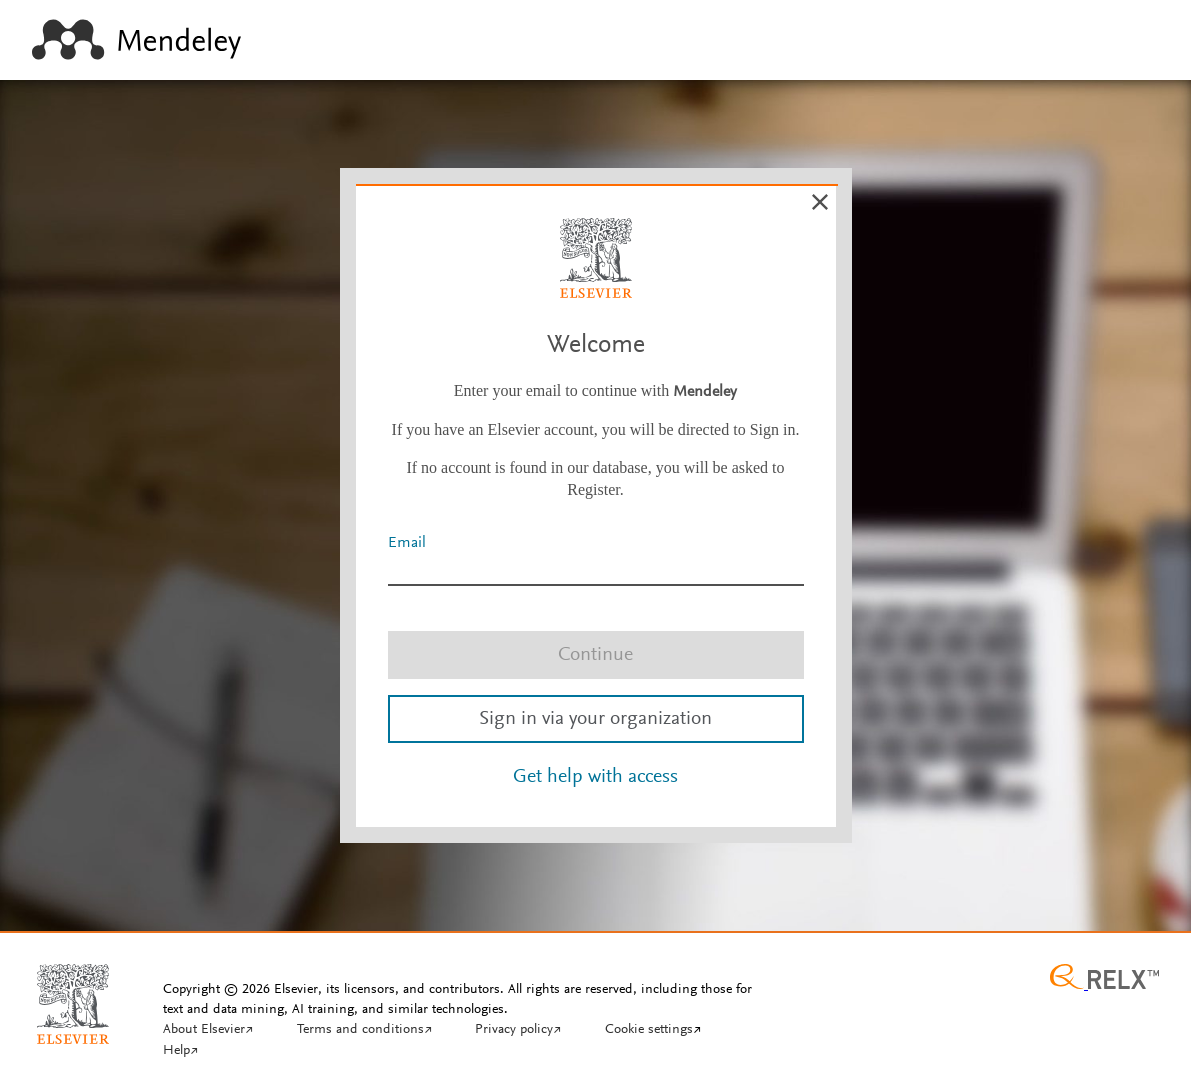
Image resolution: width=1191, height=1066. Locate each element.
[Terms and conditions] (364, 1031)
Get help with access (595, 777)
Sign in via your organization (595, 719)
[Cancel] (820, 202)
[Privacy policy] (518, 1031)
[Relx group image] (1104, 979)
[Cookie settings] (653, 1031)
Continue (595, 655)
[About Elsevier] (208, 1031)
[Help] (180, 1052)
